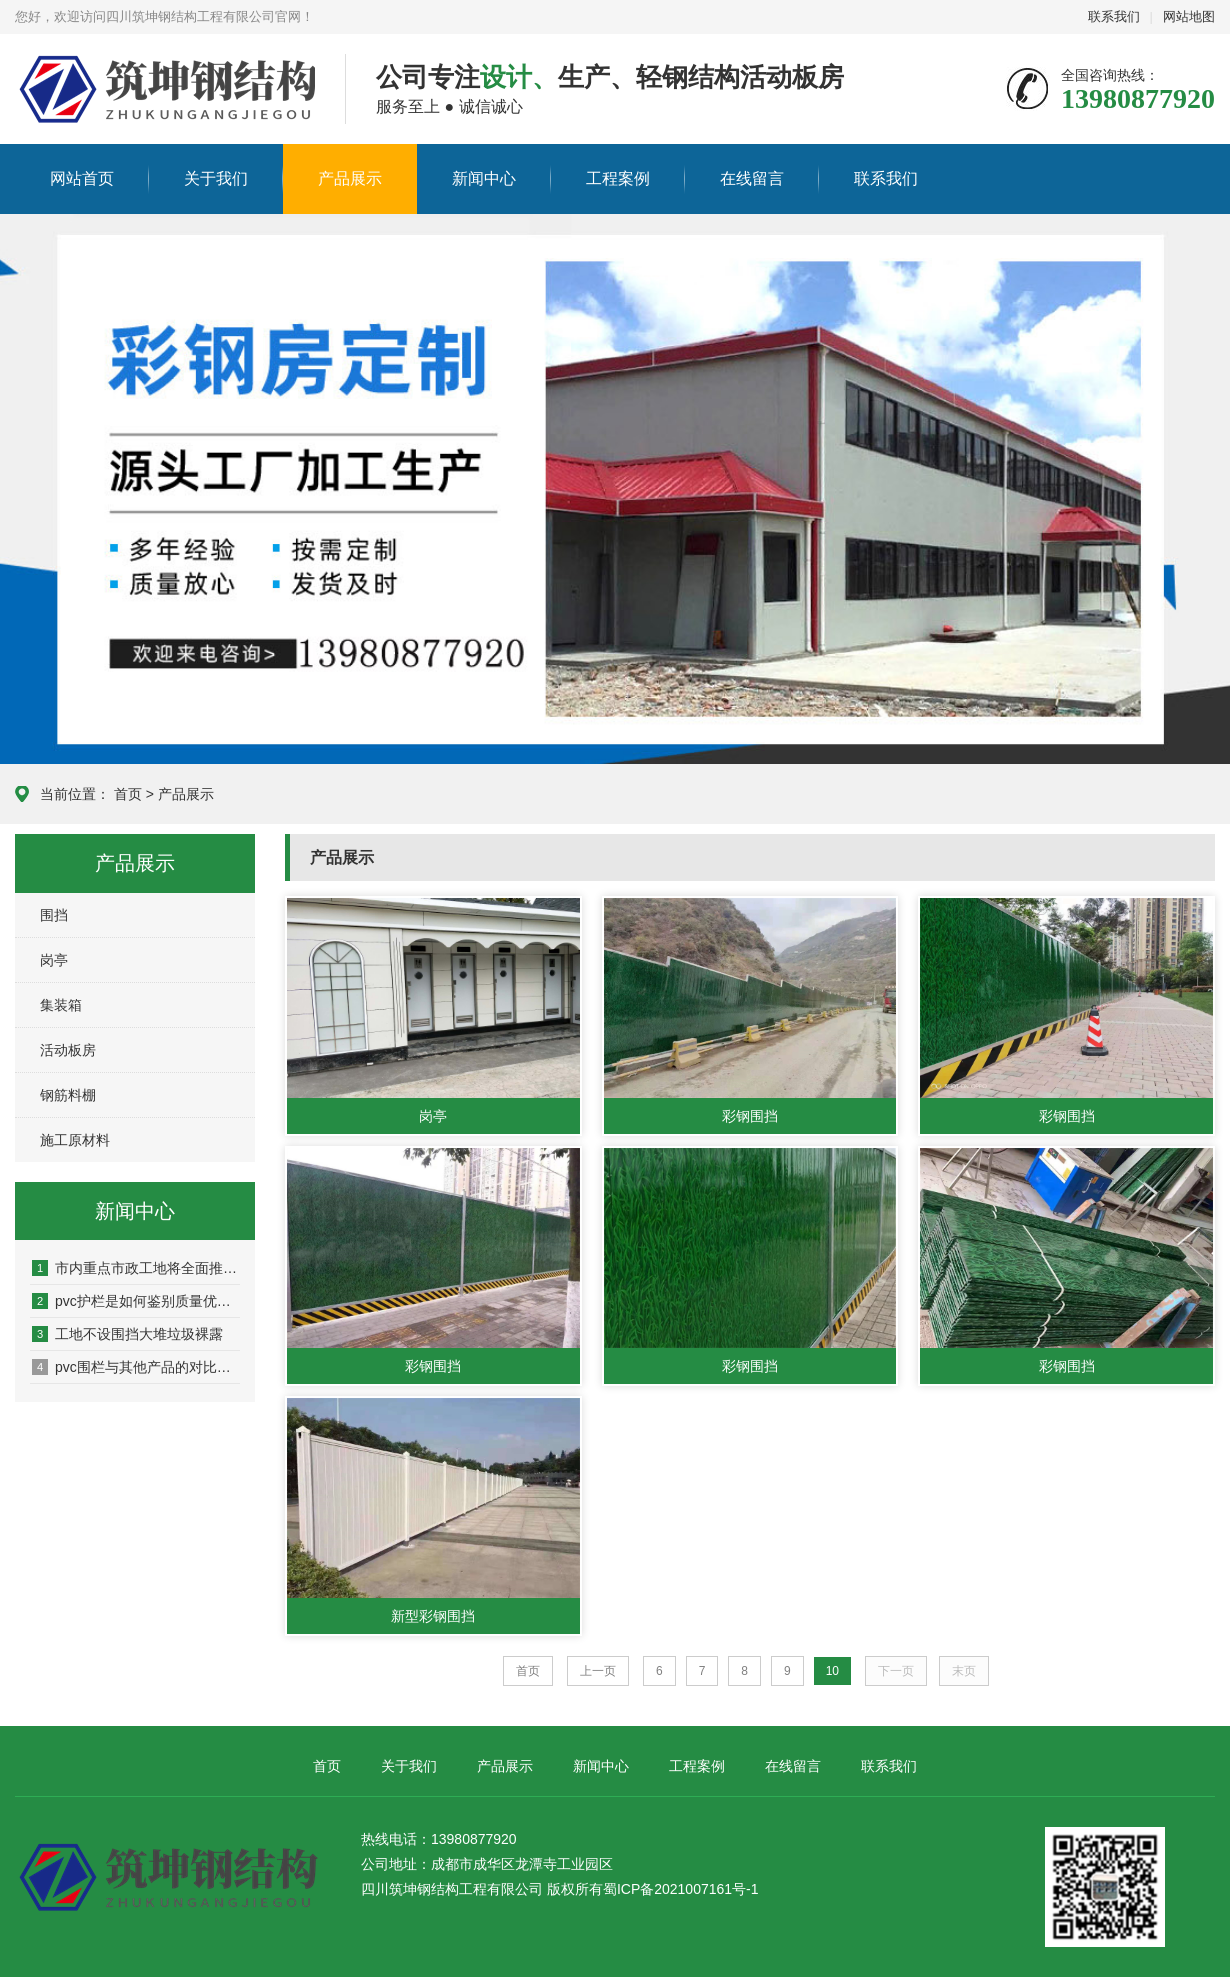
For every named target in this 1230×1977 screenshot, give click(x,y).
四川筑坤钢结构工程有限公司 (136, 90)
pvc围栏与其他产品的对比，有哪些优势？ (136, 1367)
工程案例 (618, 178)
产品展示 (350, 178)
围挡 (54, 915)
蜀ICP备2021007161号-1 (681, 1889)
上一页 (598, 1671)
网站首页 (82, 178)
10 (832, 1671)
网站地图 (1189, 16)
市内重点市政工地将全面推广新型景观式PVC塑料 (136, 1268)
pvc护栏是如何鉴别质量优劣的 (136, 1301)
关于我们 (216, 178)
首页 (128, 794)
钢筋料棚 (68, 1095)
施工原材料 (75, 1140)
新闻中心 (484, 178)
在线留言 (752, 178)
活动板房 (68, 1050)
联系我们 (1114, 16)
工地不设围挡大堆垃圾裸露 (127, 1334)
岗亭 (54, 960)
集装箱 (61, 1005)
